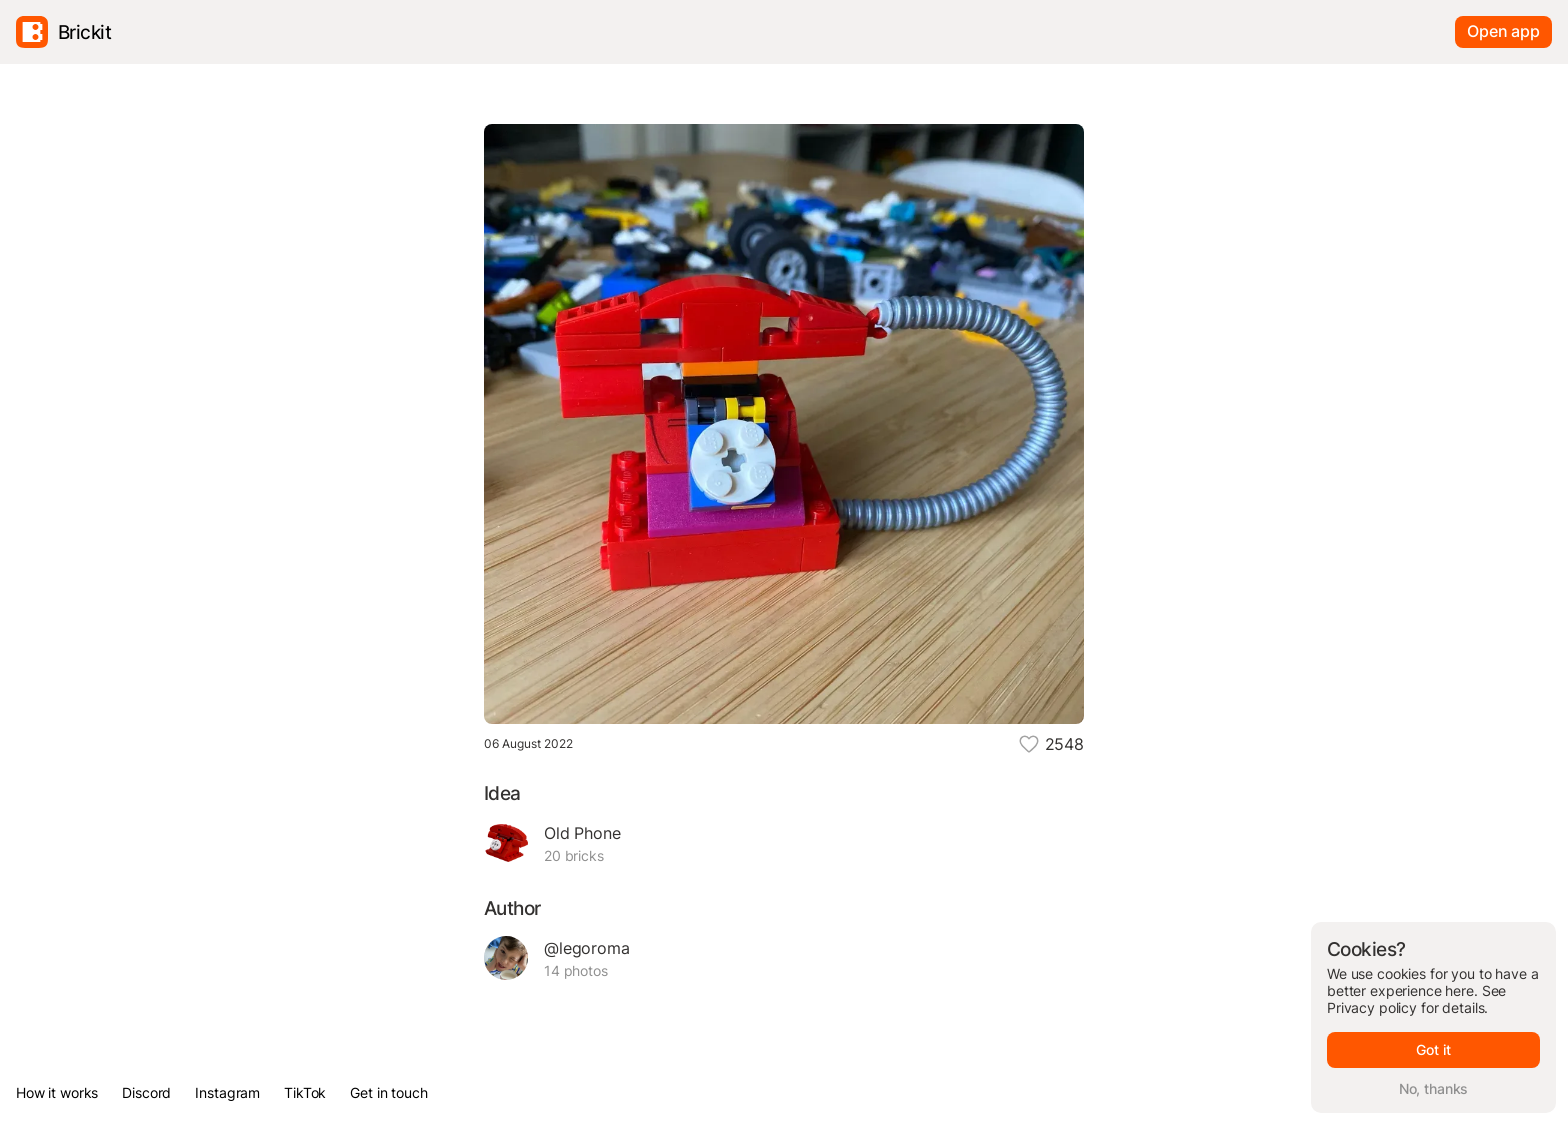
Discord (146, 1092)
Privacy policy (1372, 1007)
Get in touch (388, 1092)
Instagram (227, 1092)
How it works (57, 1092)
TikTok (305, 1092)
